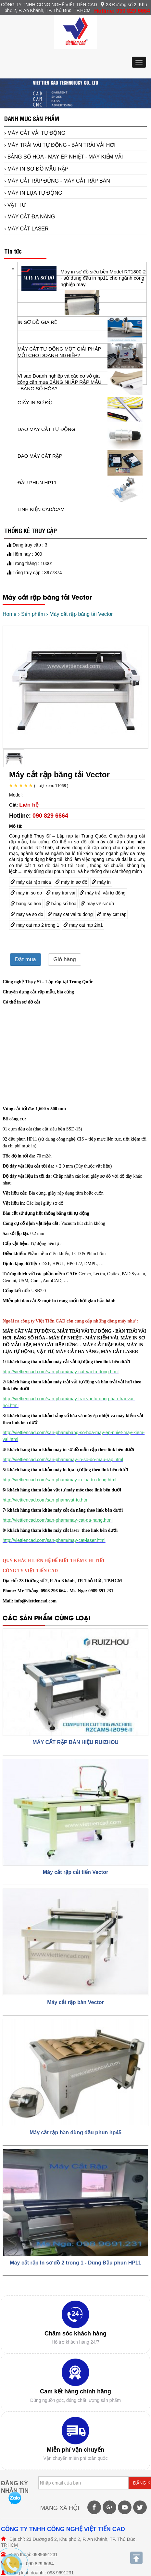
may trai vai (60, 892)
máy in (101, 882)
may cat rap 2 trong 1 (34, 925)
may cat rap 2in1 (83, 925)
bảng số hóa (60, 903)
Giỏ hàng (64, 959)
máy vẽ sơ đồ (97, 903)
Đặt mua (25, 959)
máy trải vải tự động (103, 892)
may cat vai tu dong (70, 914)
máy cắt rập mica (30, 882)
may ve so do (26, 914)
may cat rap (111, 914)
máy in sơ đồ (71, 882)
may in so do (26, 892)
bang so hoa (25, 903)
